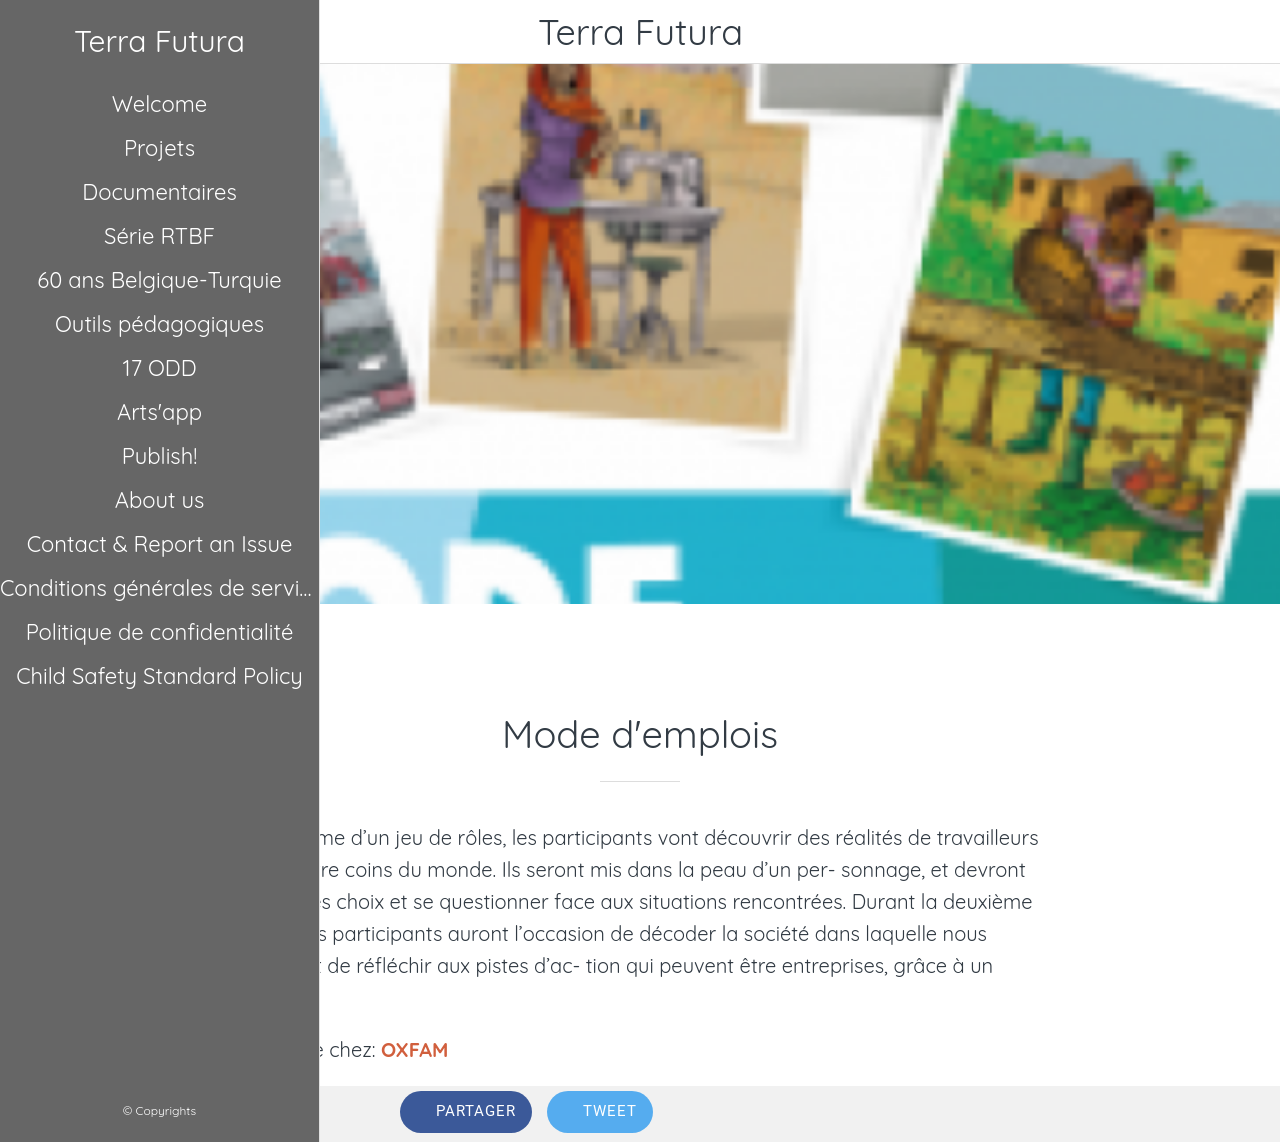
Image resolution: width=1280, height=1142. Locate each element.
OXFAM (414, 1049)
